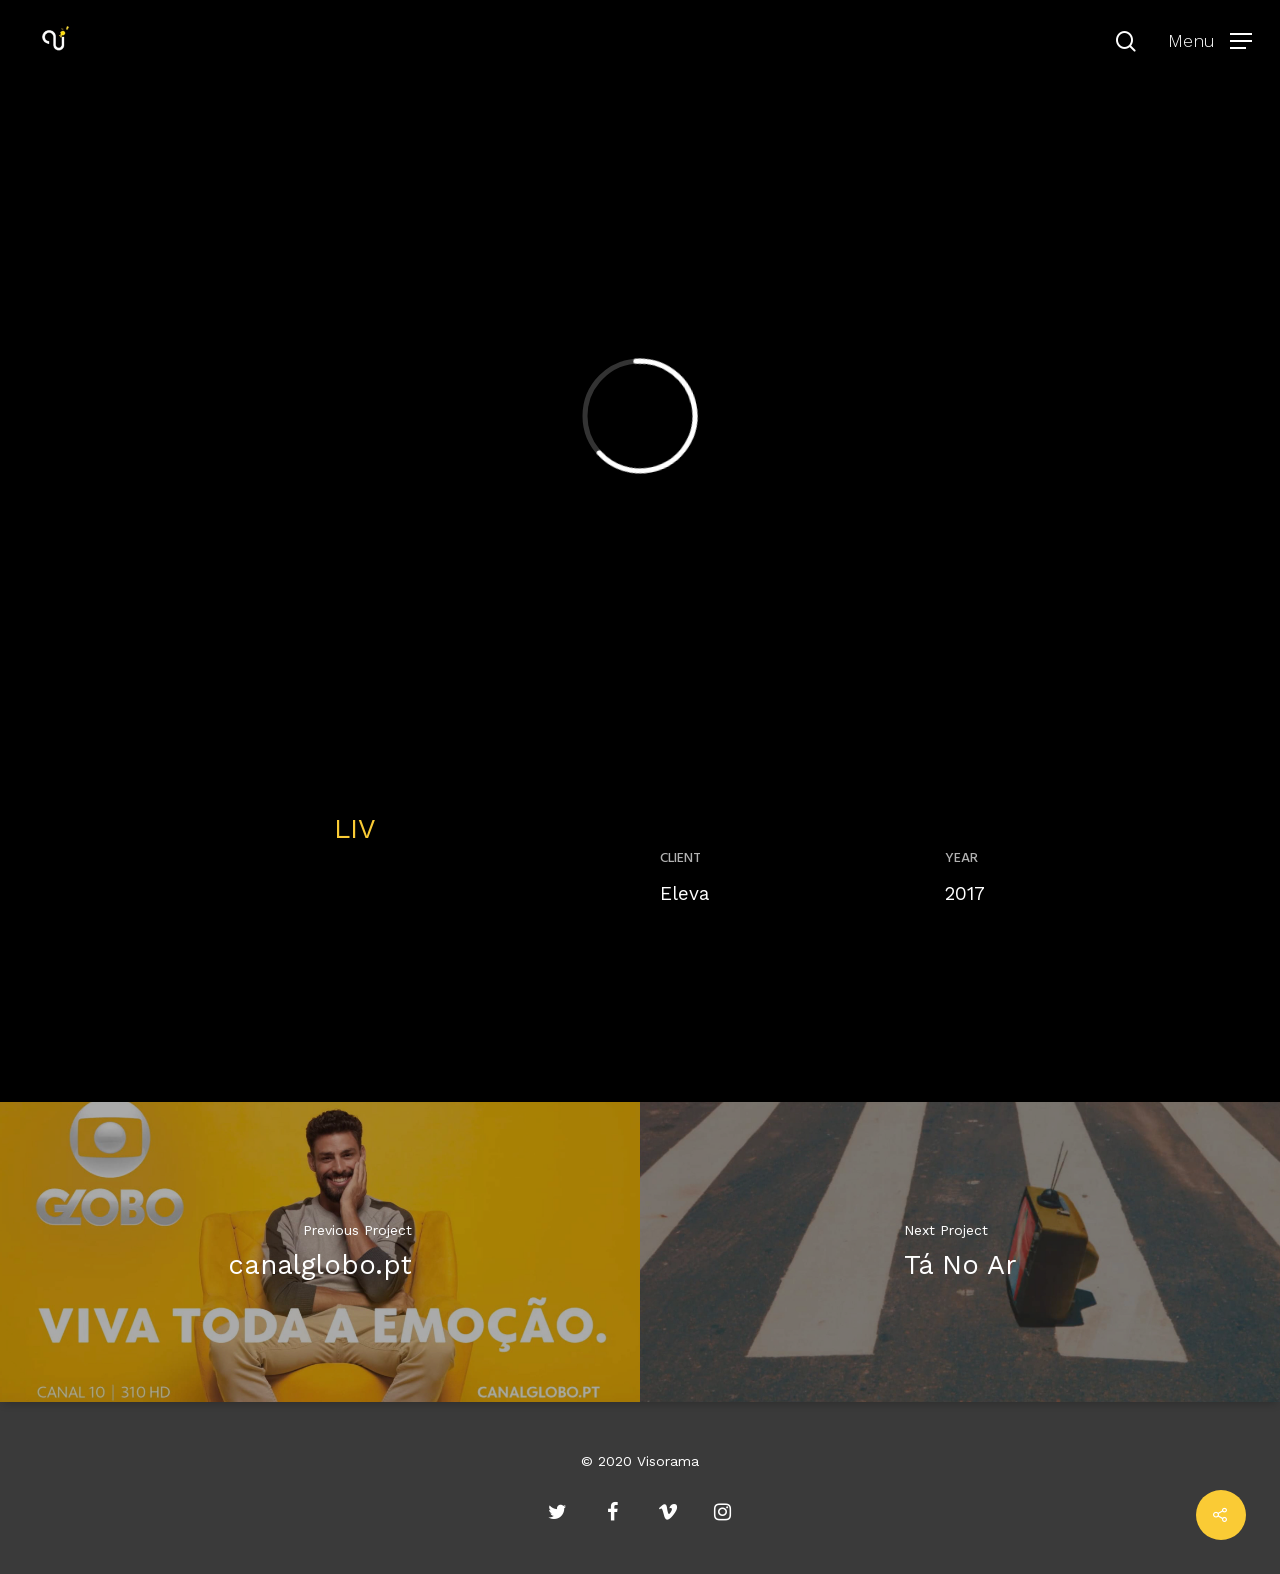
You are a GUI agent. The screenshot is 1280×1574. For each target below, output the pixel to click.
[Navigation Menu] (1210, 40)
